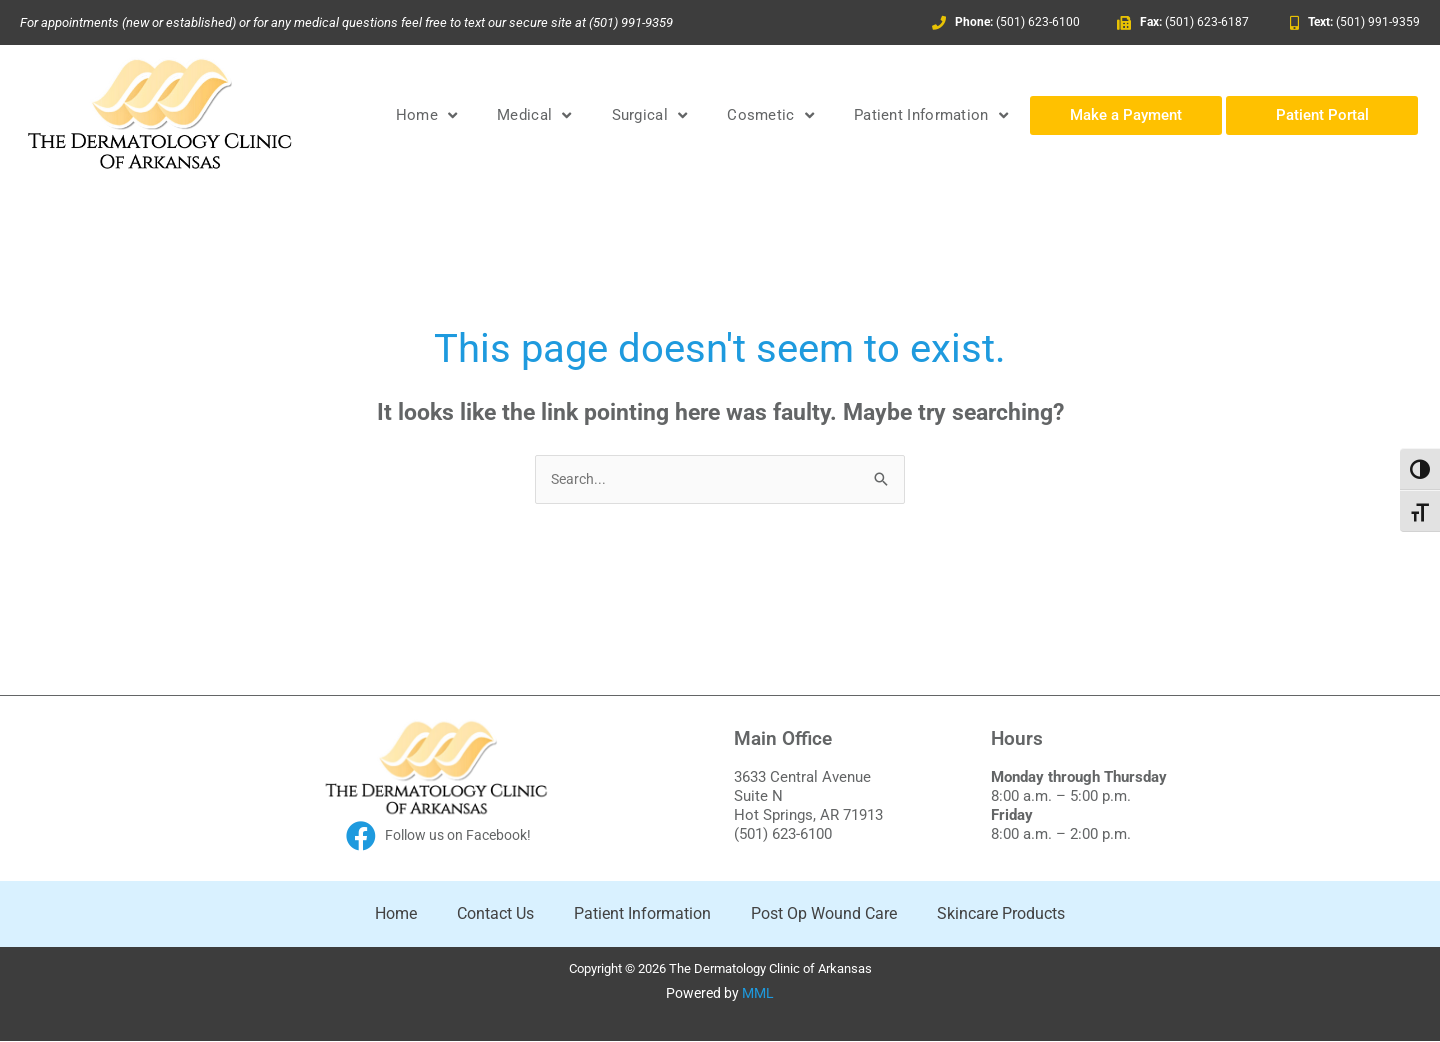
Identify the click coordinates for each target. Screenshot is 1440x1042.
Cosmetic (770, 115)
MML (758, 995)
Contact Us (495, 914)
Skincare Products (1001, 914)
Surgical (650, 115)
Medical (534, 115)
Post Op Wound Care (824, 914)
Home (427, 115)
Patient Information (931, 115)
